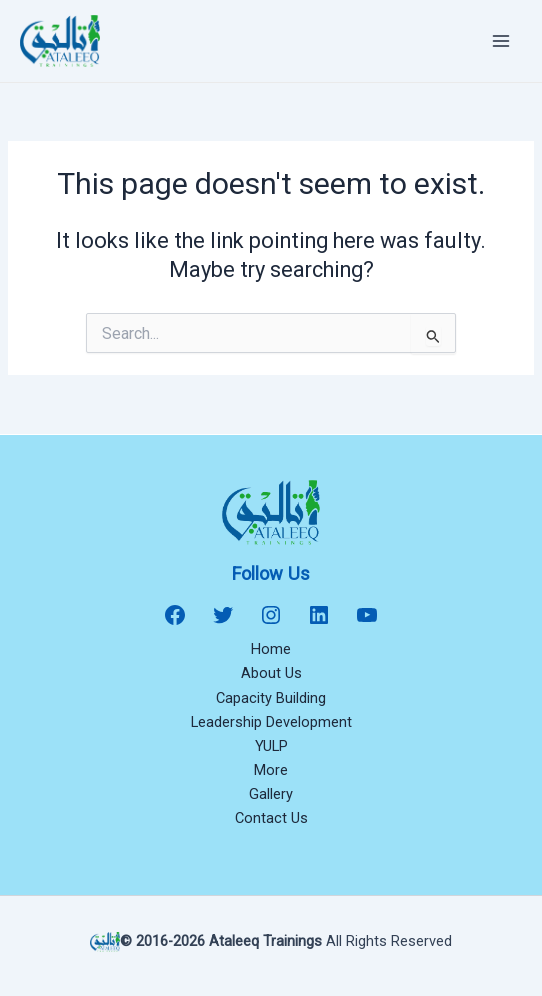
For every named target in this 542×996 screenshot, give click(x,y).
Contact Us (271, 818)
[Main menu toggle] (501, 41)
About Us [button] (271, 673)
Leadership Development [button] (271, 722)
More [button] (271, 770)
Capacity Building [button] (271, 698)
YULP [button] (271, 746)
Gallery (271, 794)
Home (271, 649)
